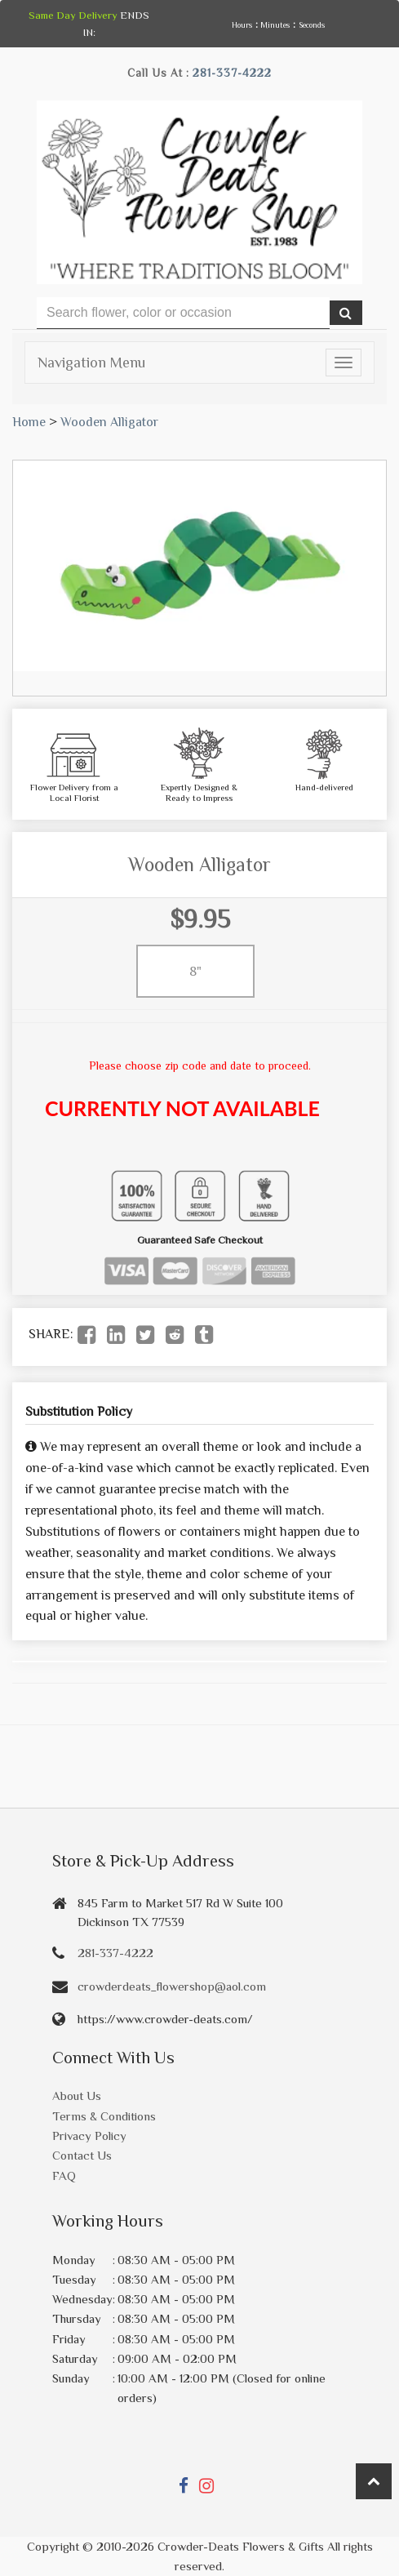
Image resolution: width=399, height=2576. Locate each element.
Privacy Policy (89, 2135)
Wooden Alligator (109, 422)
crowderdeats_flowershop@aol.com (172, 1986)
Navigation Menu (91, 362)
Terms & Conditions (104, 2116)
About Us (76, 2095)
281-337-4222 (232, 73)
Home (29, 422)
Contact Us (82, 2155)
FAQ (64, 2175)
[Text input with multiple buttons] (183, 313)
